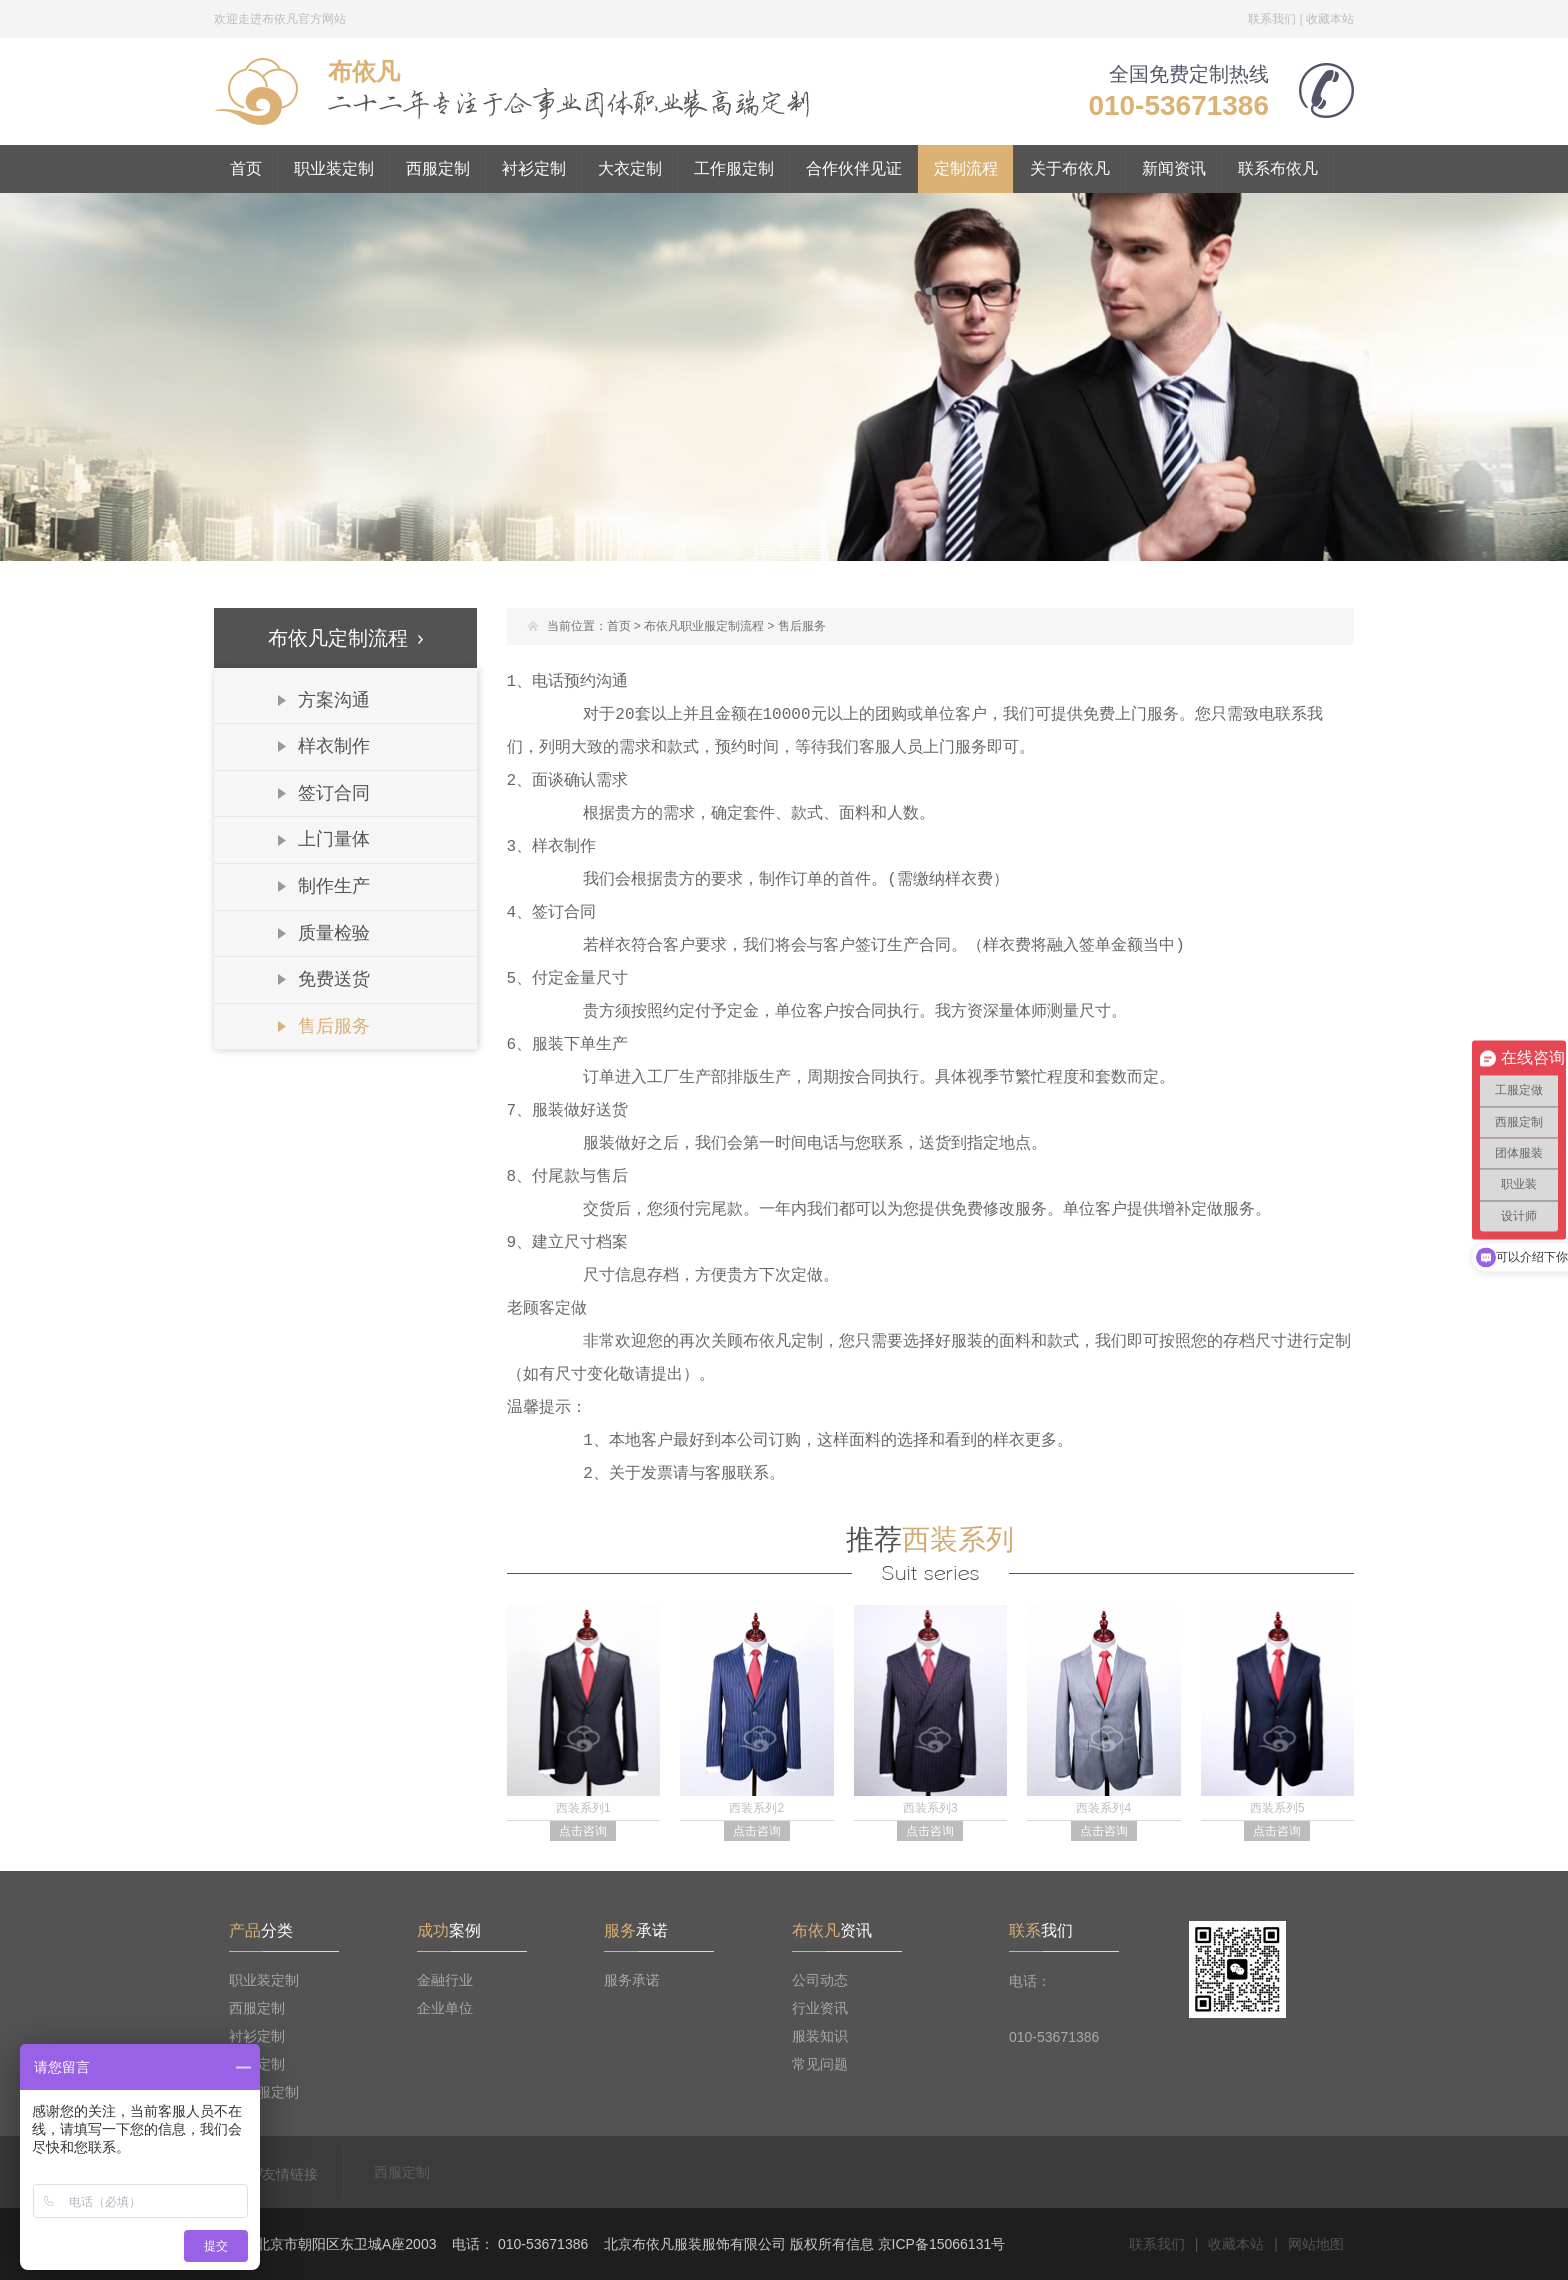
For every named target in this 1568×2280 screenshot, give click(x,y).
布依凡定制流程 (345, 638)
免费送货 (334, 979)
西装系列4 (1103, 1808)
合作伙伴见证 (854, 168)
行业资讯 (820, 2008)
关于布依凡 (1070, 168)
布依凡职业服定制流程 (704, 626)
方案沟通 (334, 700)
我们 (1041, 1930)
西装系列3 (930, 1808)
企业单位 (445, 2008)
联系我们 (1272, 19)
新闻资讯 (1174, 168)
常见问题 (820, 2064)
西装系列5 (1277, 1808)
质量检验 (334, 933)
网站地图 (1316, 2244)
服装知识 (820, 2036)
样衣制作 (334, 746)
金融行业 (445, 1980)
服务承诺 (632, 1980)
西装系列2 (756, 1808)
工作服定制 (734, 168)
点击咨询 (583, 1831)
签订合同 (334, 793)
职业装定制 (334, 168)
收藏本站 (1330, 19)
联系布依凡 (1278, 168)
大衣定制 (630, 168)
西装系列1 (583, 1808)
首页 (246, 168)
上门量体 (334, 839)
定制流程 (966, 168)
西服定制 (438, 168)
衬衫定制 (534, 168)
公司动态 (820, 1980)
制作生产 (334, 886)
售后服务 (334, 1026)
